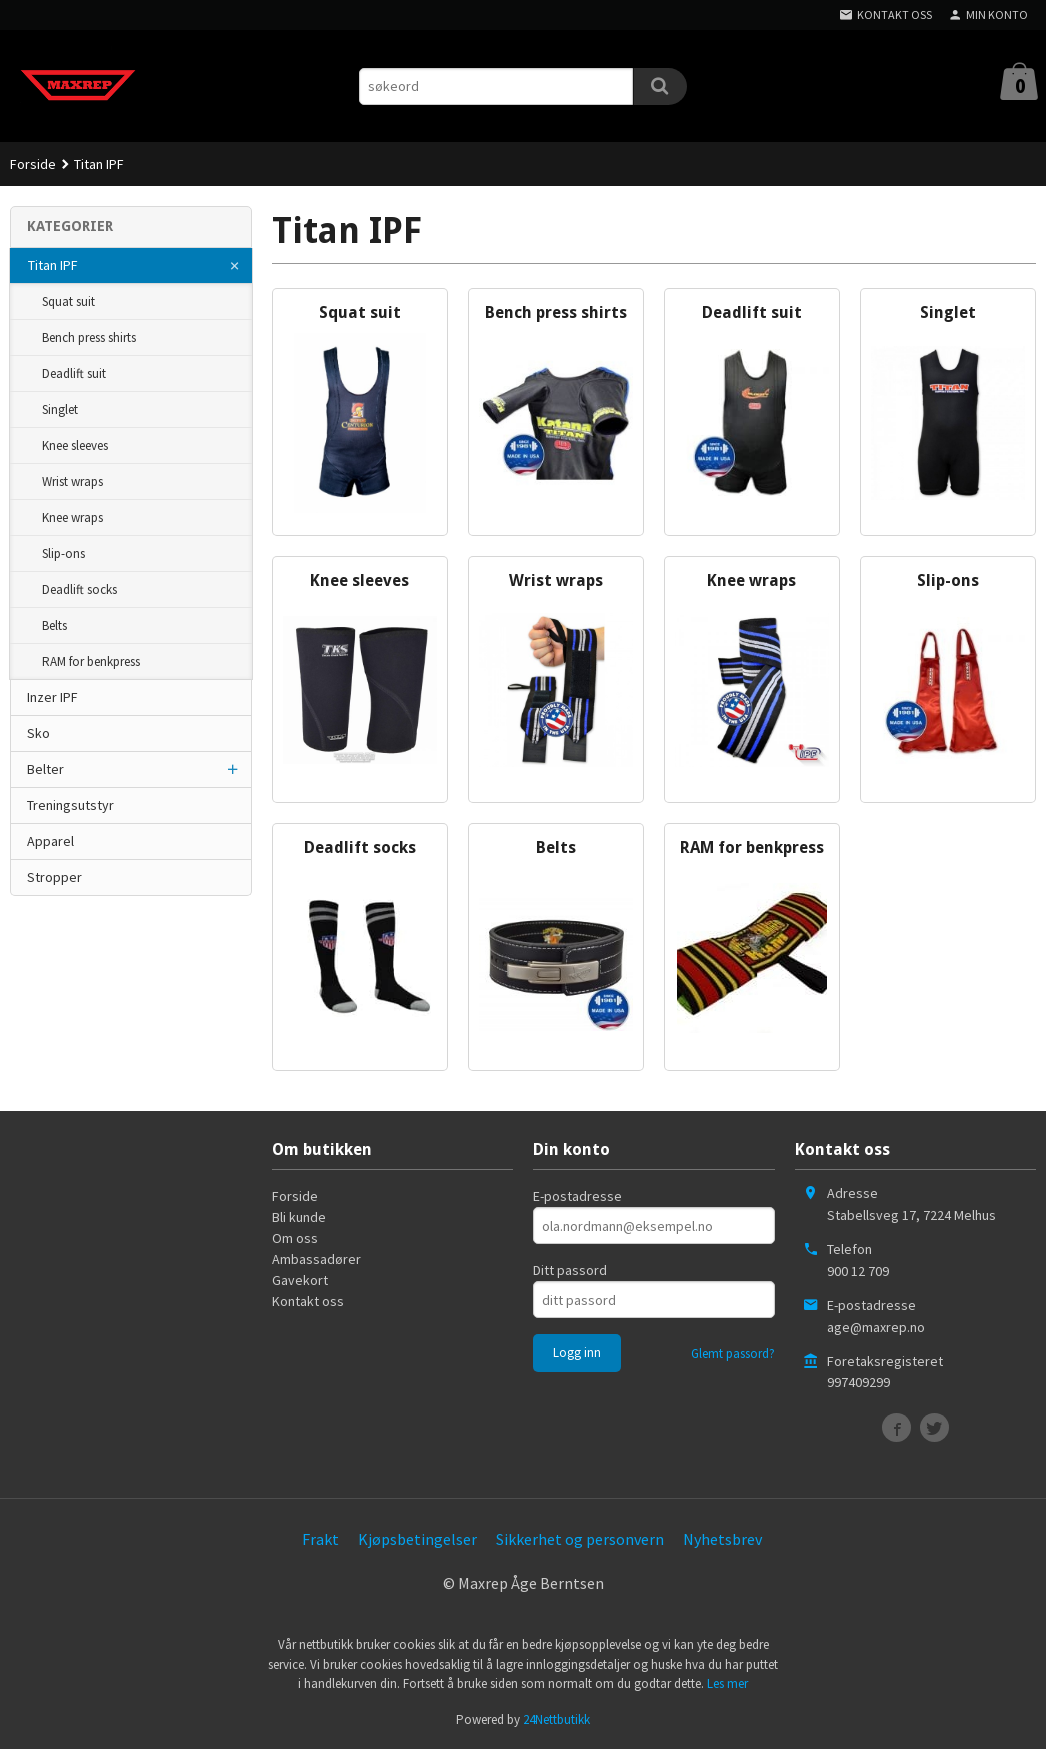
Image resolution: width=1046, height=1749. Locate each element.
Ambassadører (316, 1259)
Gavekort (300, 1280)
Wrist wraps (72, 481)
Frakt (320, 1539)
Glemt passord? (733, 1353)
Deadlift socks (79, 589)
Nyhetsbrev (722, 1539)
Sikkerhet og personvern (580, 1539)
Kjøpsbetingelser (417, 1539)
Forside (33, 164)
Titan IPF (53, 265)
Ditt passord (570, 1270)
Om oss (295, 1238)
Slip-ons (63, 553)
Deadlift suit (74, 373)
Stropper (54, 877)
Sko (38, 733)
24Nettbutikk (556, 1719)
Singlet (60, 409)
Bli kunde (299, 1217)
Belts (54, 625)
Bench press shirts (89, 337)
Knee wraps (72, 517)
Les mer (727, 1683)
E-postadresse (577, 1196)
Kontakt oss (308, 1301)
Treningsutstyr (70, 805)
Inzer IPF (52, 697)
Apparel (50, 841)
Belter (45, 769)
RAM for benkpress (91, 661)
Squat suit (68, 301)
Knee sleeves (75, 445)
